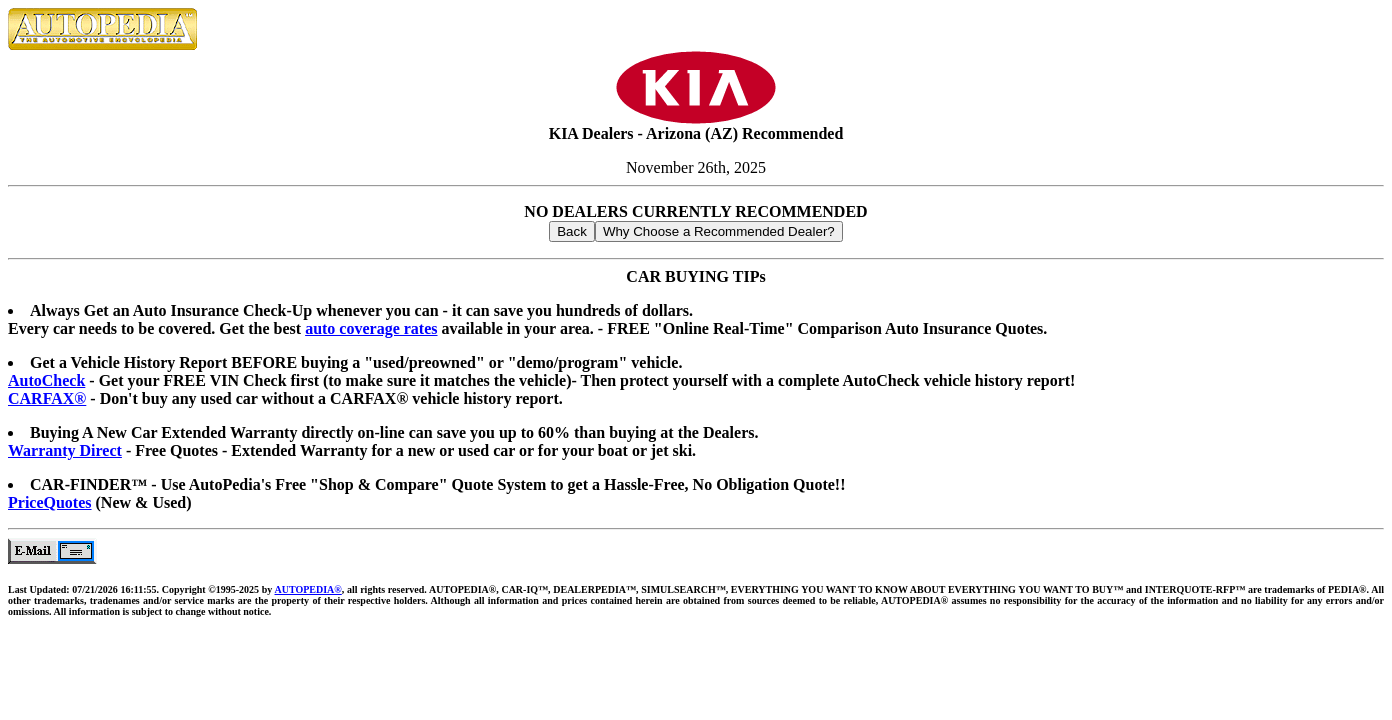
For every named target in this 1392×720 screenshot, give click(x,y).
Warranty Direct (65, 450)
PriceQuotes (50, 502)
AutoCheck (46, 380)
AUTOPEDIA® (307, 589)
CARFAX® (47, 398)
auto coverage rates (371, 328)
